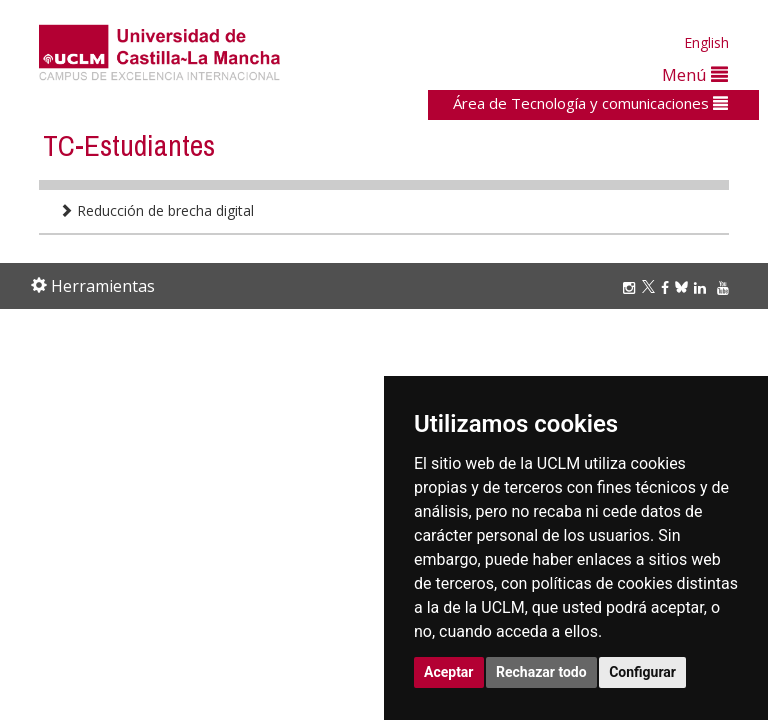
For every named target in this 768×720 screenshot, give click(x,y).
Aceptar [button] (449, 672)
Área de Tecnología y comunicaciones (590, 103)
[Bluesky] (684, 287)
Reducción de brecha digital (156, 210)
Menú (695, 74)
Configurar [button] (642, 672)
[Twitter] (651, 287)
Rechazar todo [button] (541, 672)
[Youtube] (726, 287)
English (706, 42)
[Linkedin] (700, 287)
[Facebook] (668, 287)
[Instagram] (632, 287)
